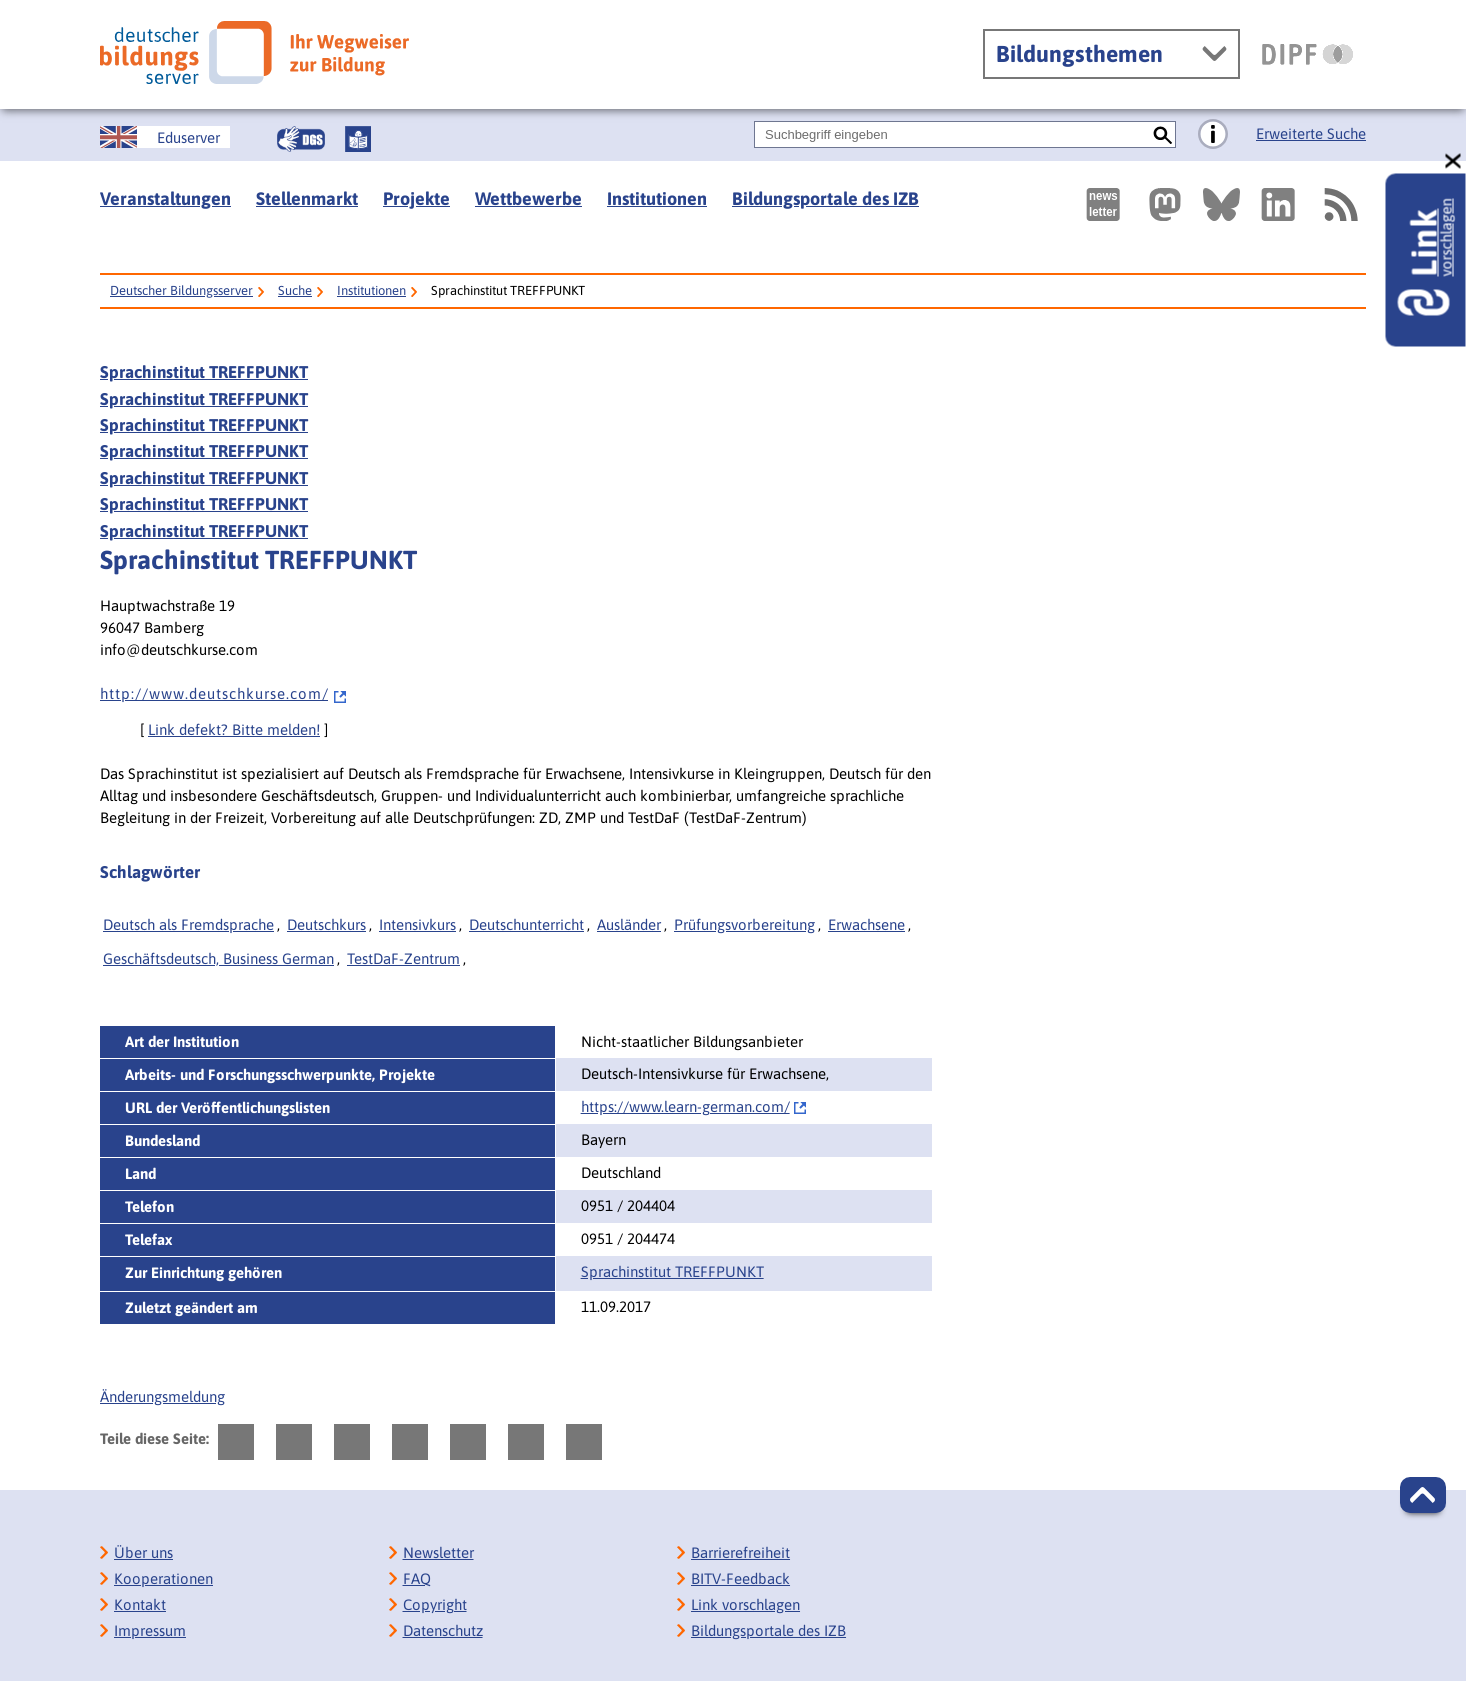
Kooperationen (163, 1578)
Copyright (435, 1604)
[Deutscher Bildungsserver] (254, 52)
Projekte (416, 198)
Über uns (143, 1552)
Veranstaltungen (165, 198)
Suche (295, 290)
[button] (1423, 1495)
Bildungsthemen (1079, 54)
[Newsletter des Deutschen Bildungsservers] (1103, 204)
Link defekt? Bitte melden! (234, 729)
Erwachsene (866, 924)
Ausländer (629, 924)
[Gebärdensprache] (301, 139)
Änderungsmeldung (162, 1396)
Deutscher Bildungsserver (181, 290)
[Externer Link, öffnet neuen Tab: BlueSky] (1221, 204)
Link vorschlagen (745, 1604)
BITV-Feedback (740, 1578)
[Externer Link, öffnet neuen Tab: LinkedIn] (1278, 204)
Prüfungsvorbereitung (744, 924)
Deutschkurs (326, 924)
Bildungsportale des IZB (825, 198)
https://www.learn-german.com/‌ (685, 1106)
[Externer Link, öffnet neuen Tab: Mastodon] (1165, 204)
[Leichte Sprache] (358, 139)
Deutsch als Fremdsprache (188, 924)
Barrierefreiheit (740, 1552)
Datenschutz (443, 1630)
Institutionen (657, 198)
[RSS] (1340, 204)
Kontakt (140, 1604)
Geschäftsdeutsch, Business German (218, 958)
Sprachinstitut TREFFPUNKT (204, 372)
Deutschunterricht (526, 924)
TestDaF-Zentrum (403, 958)
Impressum (150, 1630)
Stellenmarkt (307, 198)
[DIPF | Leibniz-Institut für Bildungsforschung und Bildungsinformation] (1307, 54)
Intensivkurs (417, 924)
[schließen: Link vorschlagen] (1454, 161)
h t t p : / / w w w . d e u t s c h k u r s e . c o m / (224, 693)
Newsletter (438, 1552)
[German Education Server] (165, 137)
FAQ (417, 1578)
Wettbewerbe (528, 198)
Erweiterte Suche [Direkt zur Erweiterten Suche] (1311, 133)
